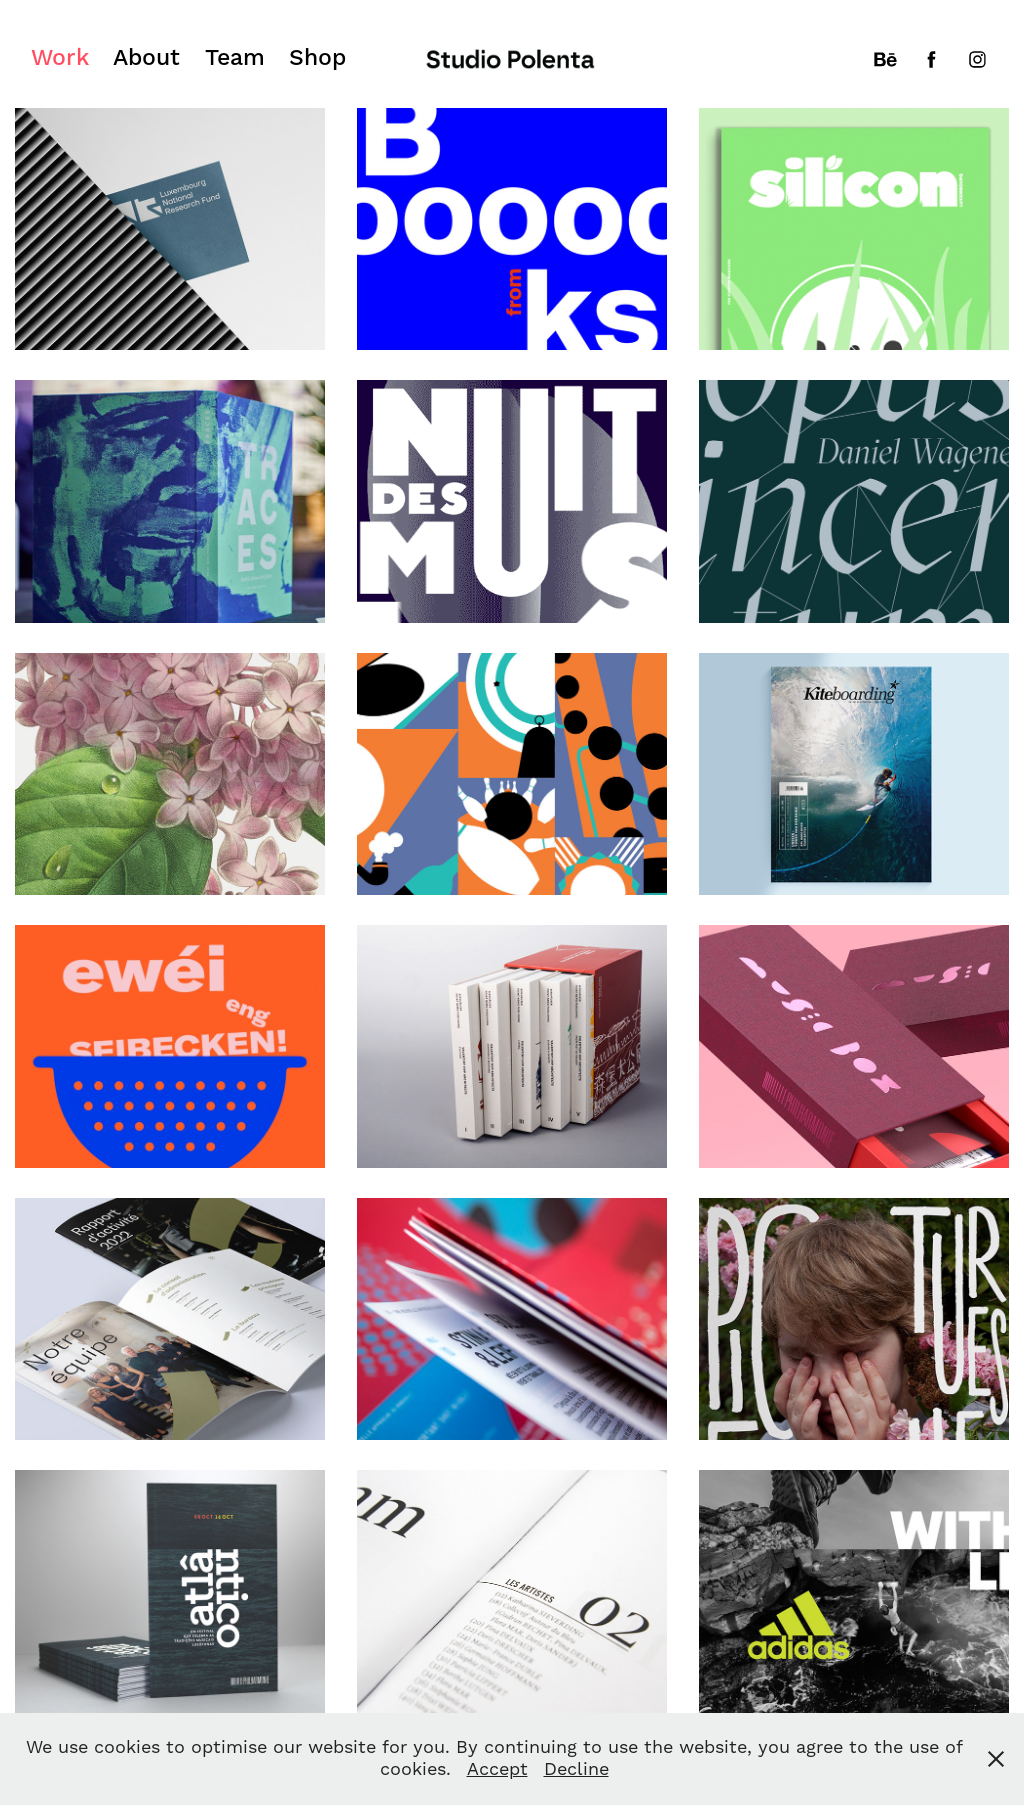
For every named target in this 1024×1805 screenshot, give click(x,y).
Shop (317, 58)
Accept (497, 1769)
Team (235, 58)
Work (60, 58)
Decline (576, 1769)
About (146, 58)
